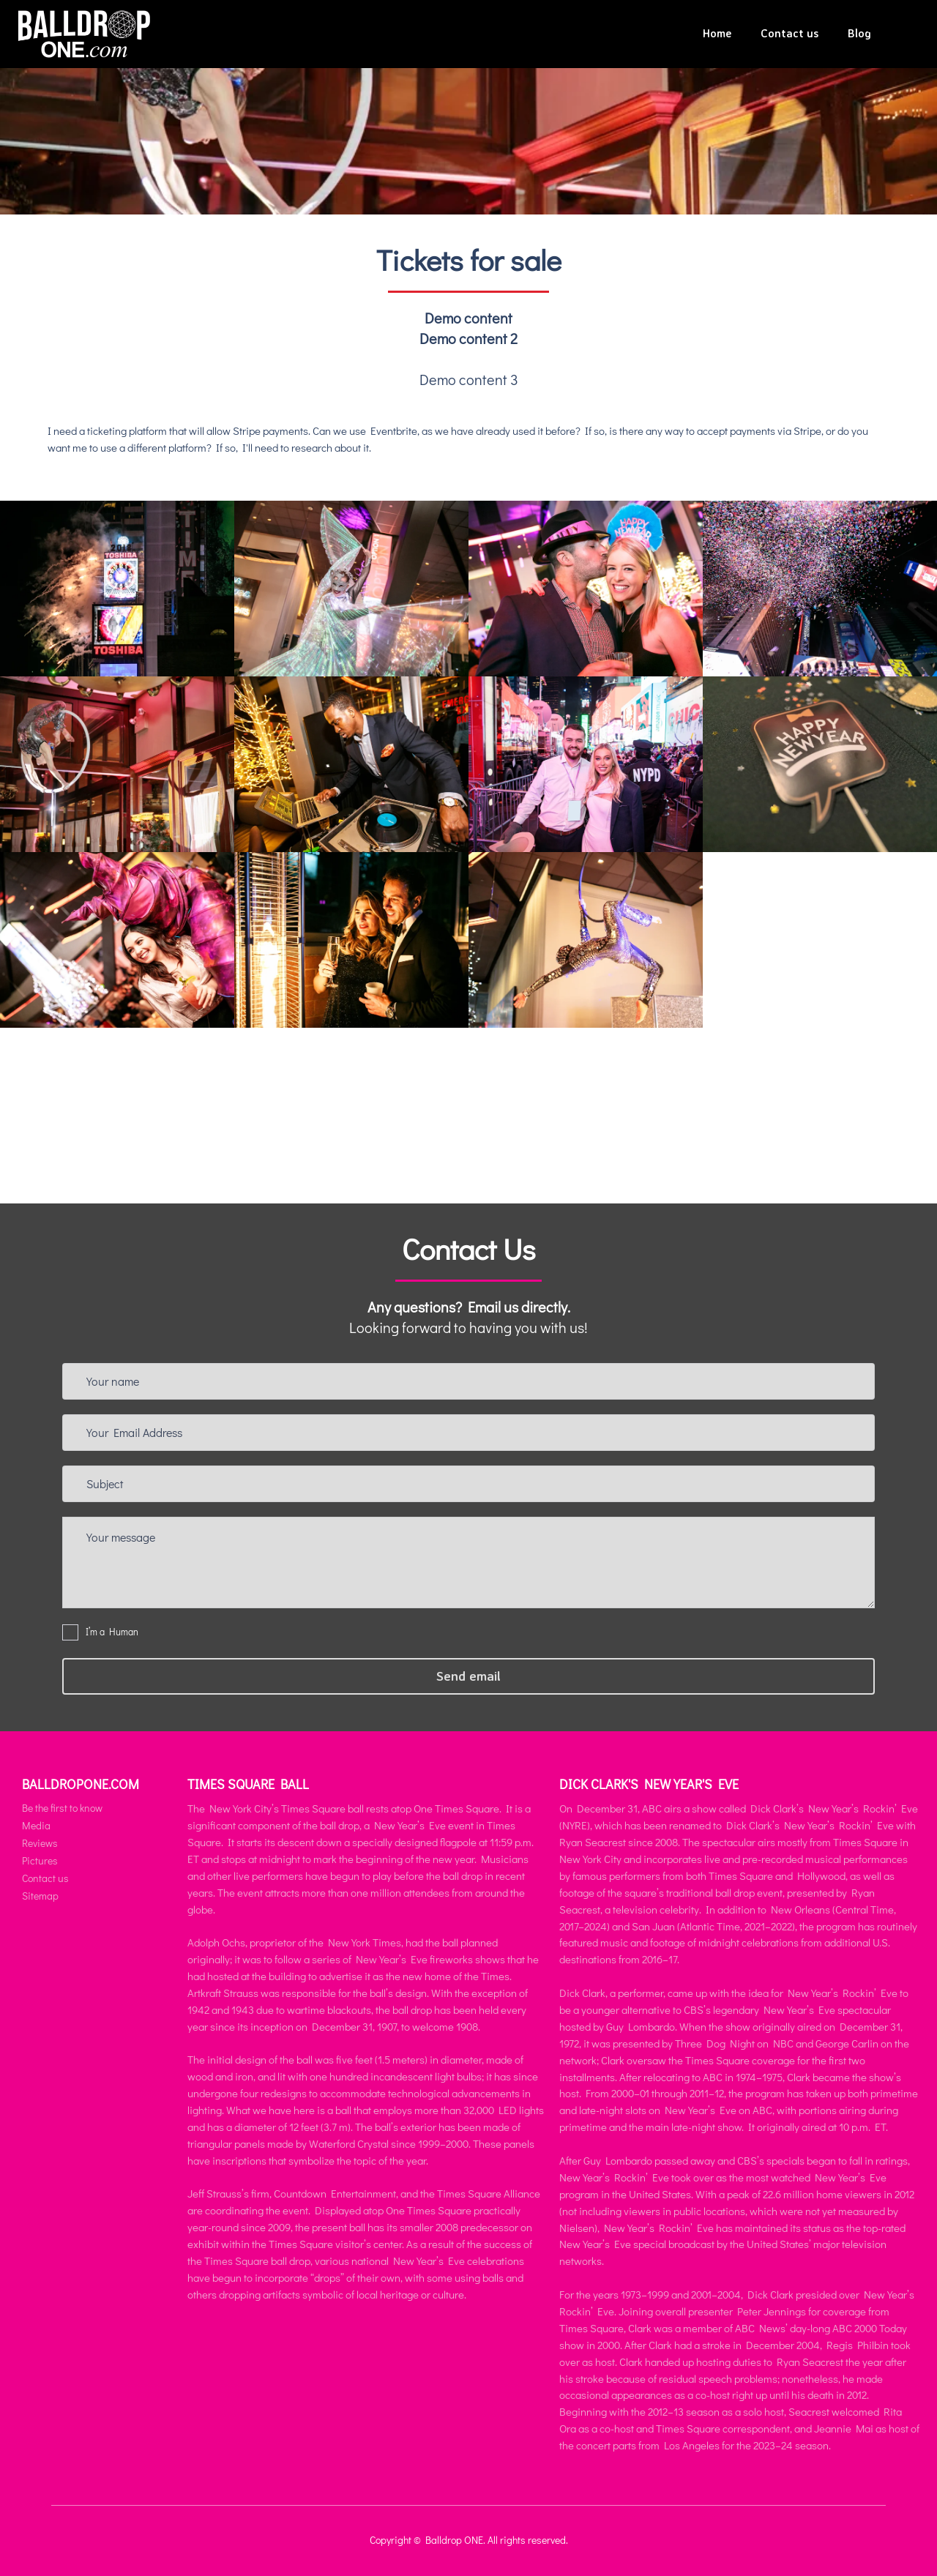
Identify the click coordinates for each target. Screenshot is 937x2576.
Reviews (40, 1843)
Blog (859, 33)
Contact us (789, 33)
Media (36, 1825)
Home (717, 33)
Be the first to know (62, 1808)
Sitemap (40, 1896)
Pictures (40, 1860)
